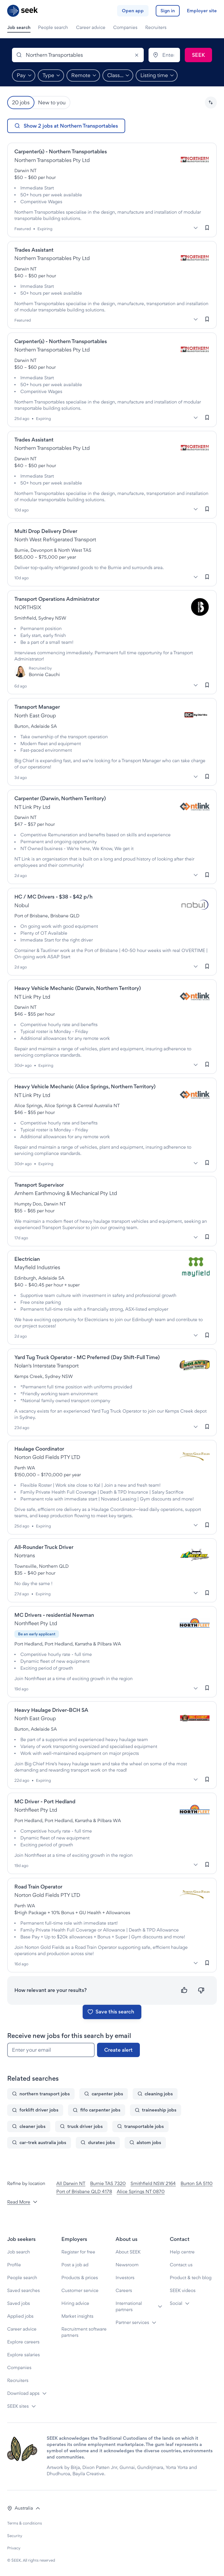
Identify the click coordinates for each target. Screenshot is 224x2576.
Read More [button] (22, 2202)
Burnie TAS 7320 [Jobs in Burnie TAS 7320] (108, 2183)
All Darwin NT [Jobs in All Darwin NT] (70, 2183)
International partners (129, 2306)
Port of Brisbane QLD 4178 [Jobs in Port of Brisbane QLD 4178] (84, 2191)
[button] (211, 103)
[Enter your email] (51, 2050)
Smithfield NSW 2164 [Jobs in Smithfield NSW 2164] (153, 2183)
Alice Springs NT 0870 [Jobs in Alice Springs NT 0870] (141, 2191)
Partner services (132, 2322)
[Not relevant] (201, 1990)
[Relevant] (184, 1990)
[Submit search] (198, 55)
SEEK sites (18, 2406)
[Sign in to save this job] (207, 228)
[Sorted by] (211, 103)
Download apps (23, 2393)
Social (176, 2303)
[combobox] (78, 55)
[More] (195, 228)
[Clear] (136, 55)
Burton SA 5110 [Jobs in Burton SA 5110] (197, 2183)
